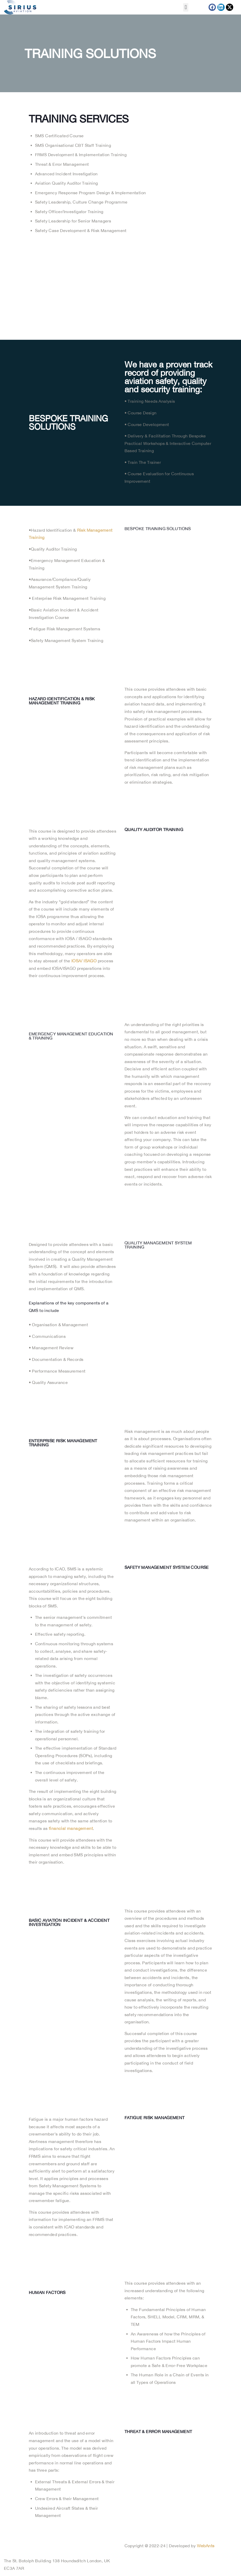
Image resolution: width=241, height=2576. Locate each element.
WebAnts (206, 2545)
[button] (185, 7)
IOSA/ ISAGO (84, 960)
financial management (71, 1828)
